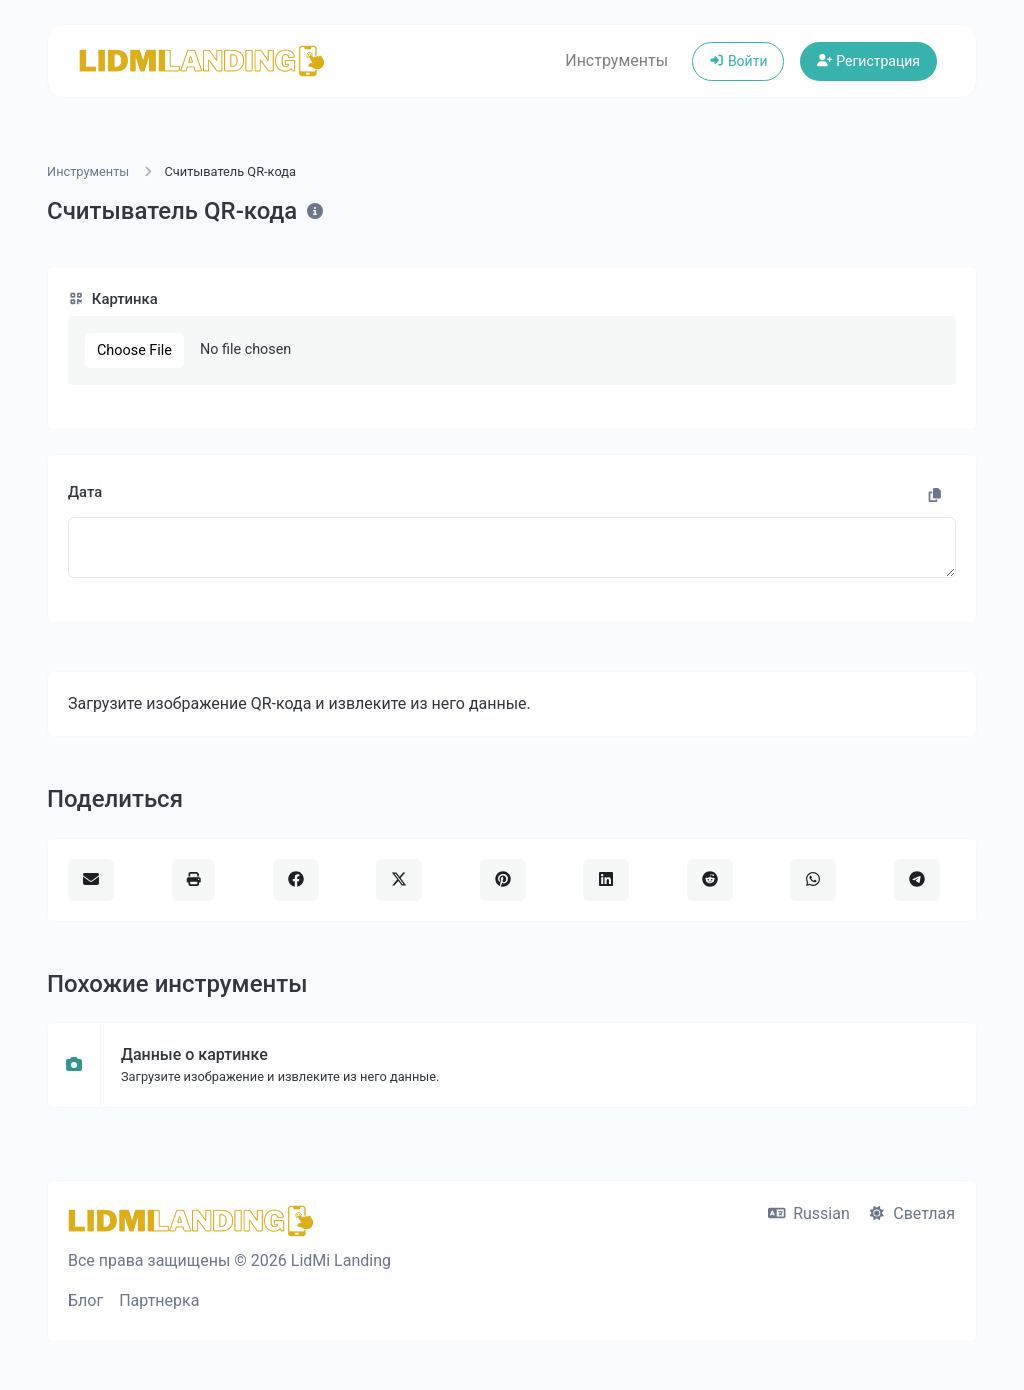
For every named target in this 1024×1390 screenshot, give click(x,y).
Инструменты (616, 60)
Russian (809, 1213)
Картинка (113, 299)
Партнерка (159, 1300)
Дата (85, 492)
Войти (738, 61)
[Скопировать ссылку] (935, 496)
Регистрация (868, 61)
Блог (85, 1300)
